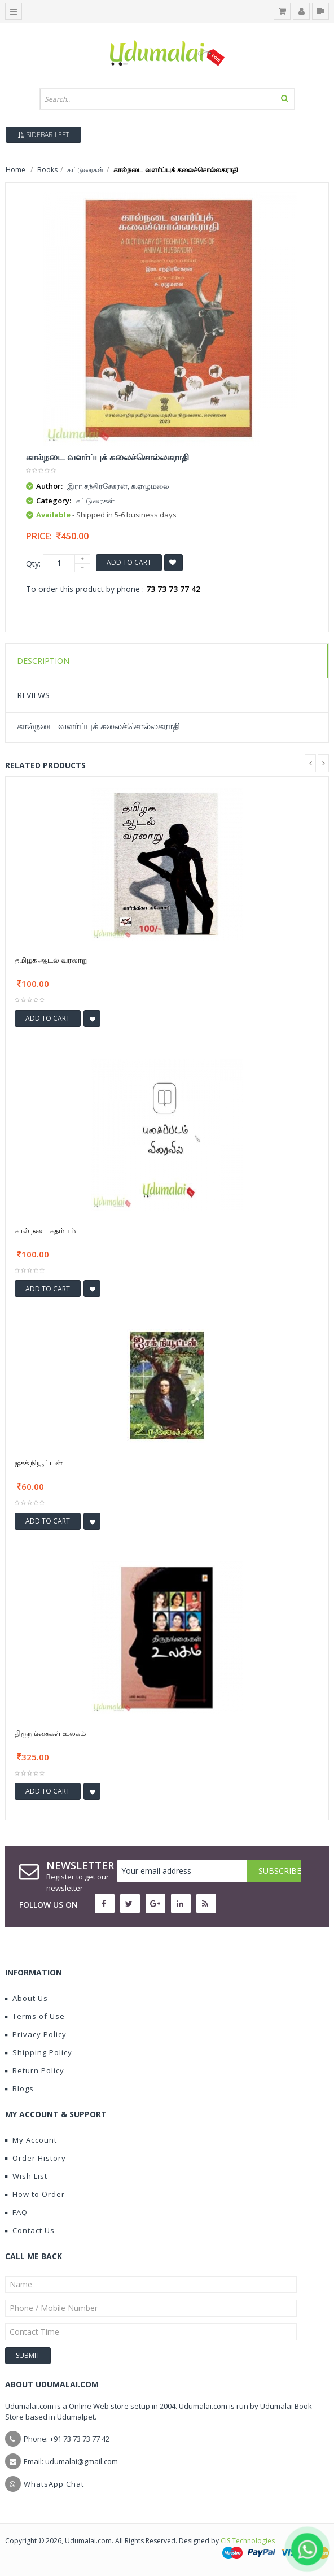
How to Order (35, 2194)
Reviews (33, 695)
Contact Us (30, 2230)
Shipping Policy (38, 2052)
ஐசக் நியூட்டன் (39, 1462)
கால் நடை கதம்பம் (45, 1230)
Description (43, 660)
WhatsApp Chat (54, 2484)
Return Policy (34, 2070)
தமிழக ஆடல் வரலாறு (51, 960)
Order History (35, 2158)
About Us (26, 1998)
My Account (31, 2140)
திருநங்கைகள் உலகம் (50, 1733)
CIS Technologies (248, 2540)
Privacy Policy (36, 2034)
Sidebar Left (43, 135)
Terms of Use (35, 2016)
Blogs (19, 2088)
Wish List (26, 2176)
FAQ (16, 2212)
